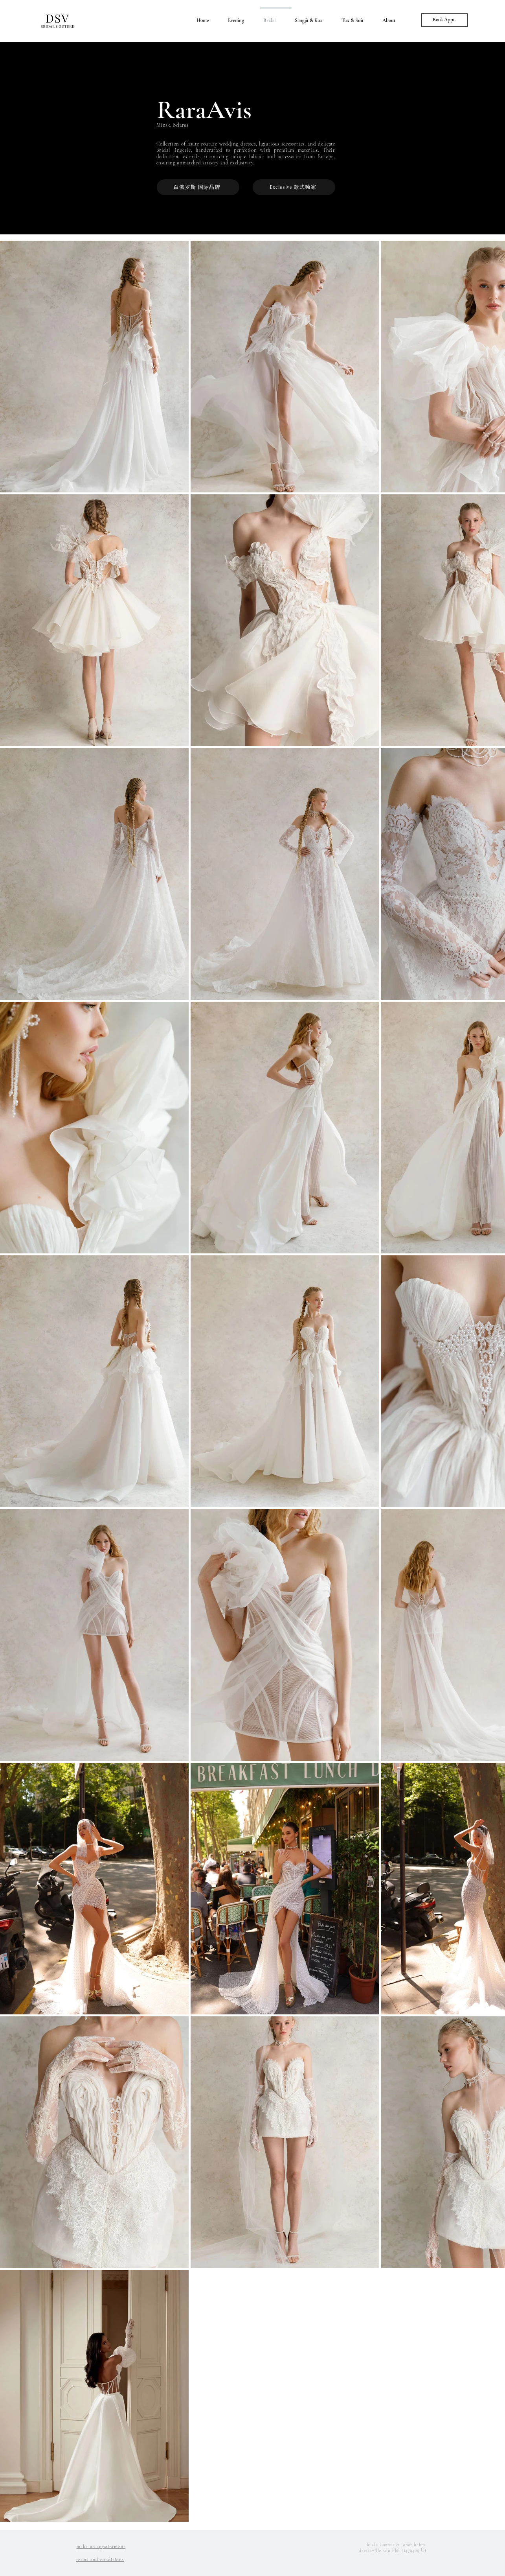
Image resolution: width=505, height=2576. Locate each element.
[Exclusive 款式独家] (294, 187)
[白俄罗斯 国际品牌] (198, 187)
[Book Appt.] (444, 20)
